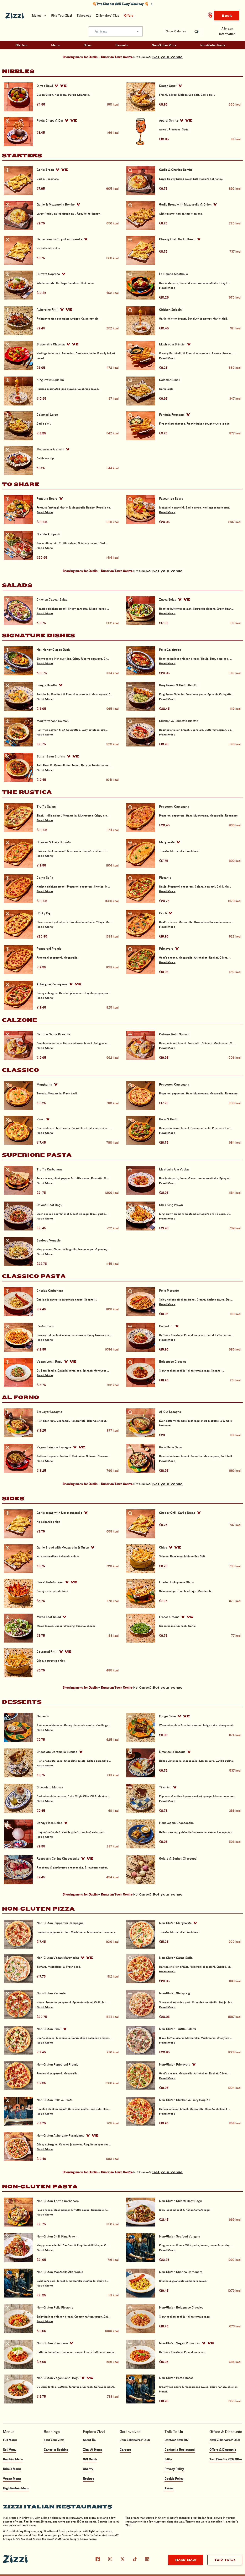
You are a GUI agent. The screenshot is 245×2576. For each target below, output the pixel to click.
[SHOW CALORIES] (197, 24)
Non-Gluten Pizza (164, 38)
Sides (87, 38)
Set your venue (167, 56)
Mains (55, 38)
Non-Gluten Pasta (212, 38)
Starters (21, 38)
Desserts (121, 38)
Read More (167, 287)
